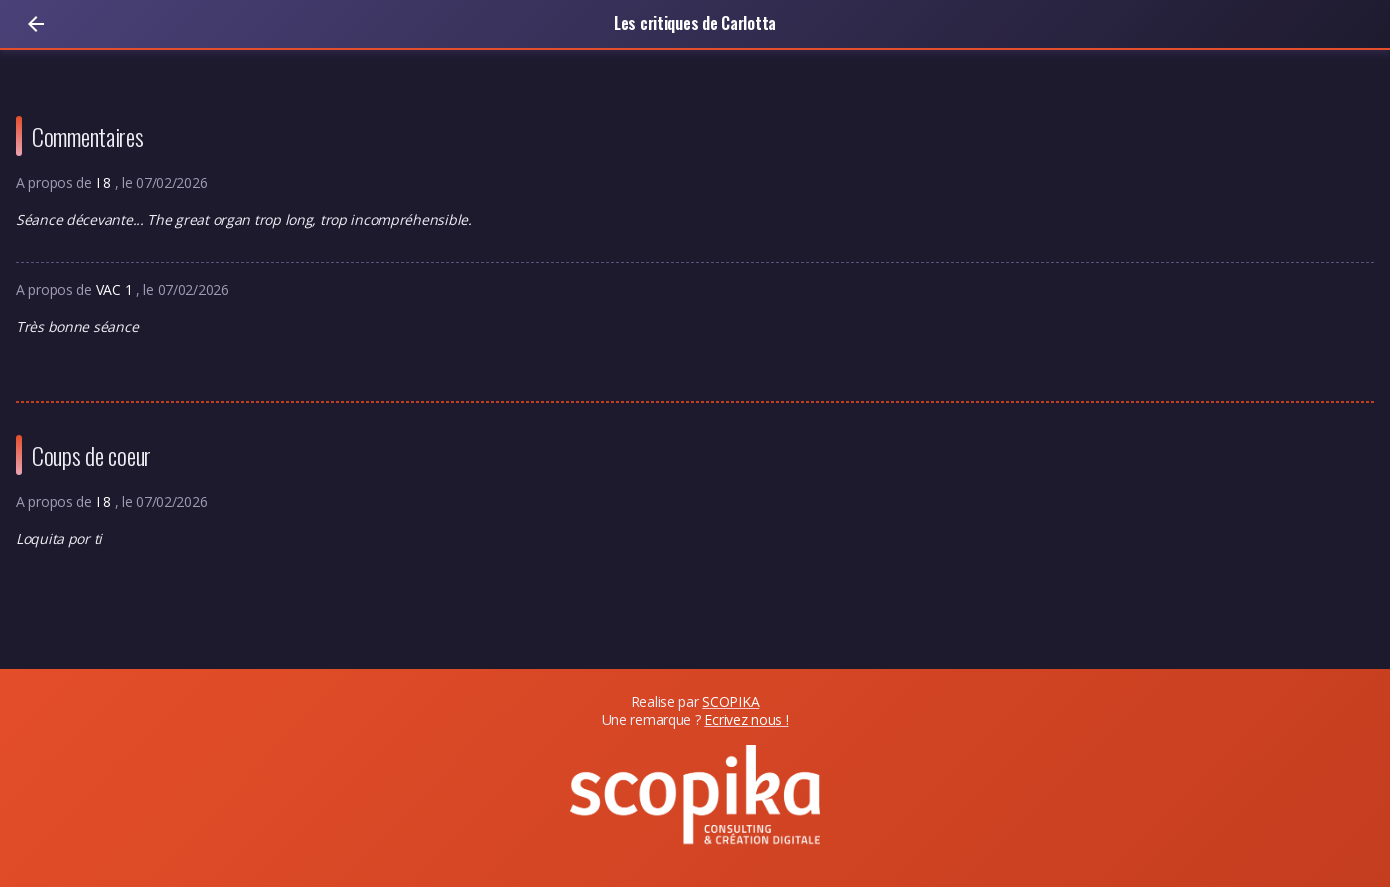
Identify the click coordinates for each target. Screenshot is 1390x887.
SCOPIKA (730, 701)
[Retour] (36, 24)
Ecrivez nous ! (746, 719)
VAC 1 (116, 289)
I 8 (105, 182)
